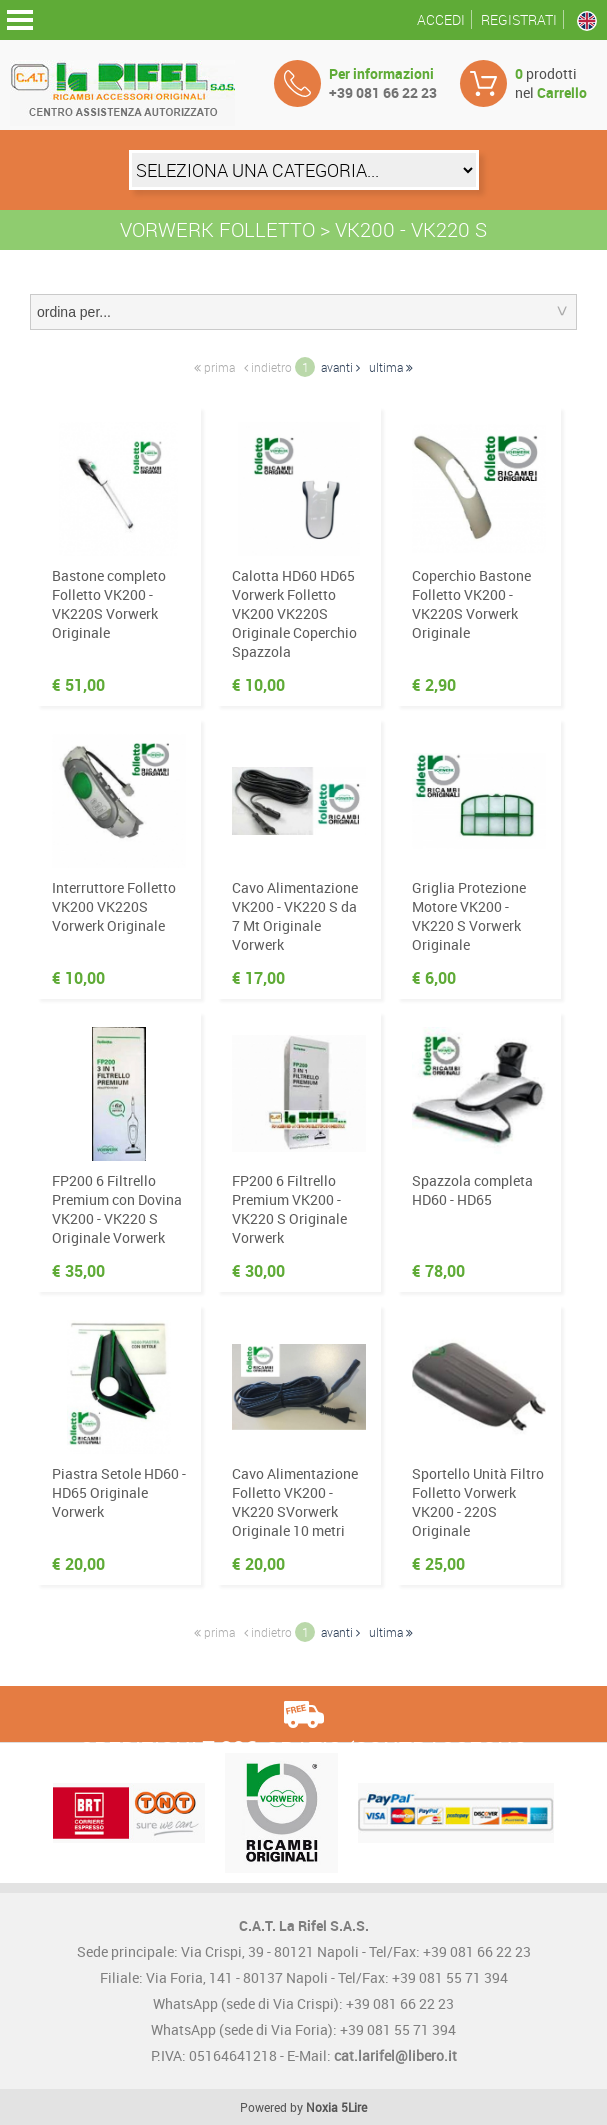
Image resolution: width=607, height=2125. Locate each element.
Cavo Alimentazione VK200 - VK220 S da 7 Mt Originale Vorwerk (295, 916)
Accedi (441, 19)
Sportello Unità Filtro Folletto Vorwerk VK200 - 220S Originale (478, 1502)
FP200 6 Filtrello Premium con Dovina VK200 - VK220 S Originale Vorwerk (117, 1209)
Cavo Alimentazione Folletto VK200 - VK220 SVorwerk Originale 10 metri (295, 1502)
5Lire (354, 2107)
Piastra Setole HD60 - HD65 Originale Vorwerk (119, 1492)
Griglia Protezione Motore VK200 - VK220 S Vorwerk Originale (469, 916)
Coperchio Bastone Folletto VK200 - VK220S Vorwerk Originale (471, 604)
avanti (340, 367)
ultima (391, 367)
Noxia (322, 2107)
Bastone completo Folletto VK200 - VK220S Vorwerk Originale (109, 604)
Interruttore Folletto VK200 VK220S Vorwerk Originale (114, 906)
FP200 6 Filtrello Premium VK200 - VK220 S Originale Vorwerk (289, 1209)
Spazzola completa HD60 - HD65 (472, 1190)
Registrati (519, 19)
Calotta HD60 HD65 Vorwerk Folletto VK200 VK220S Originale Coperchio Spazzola (294, 613)
